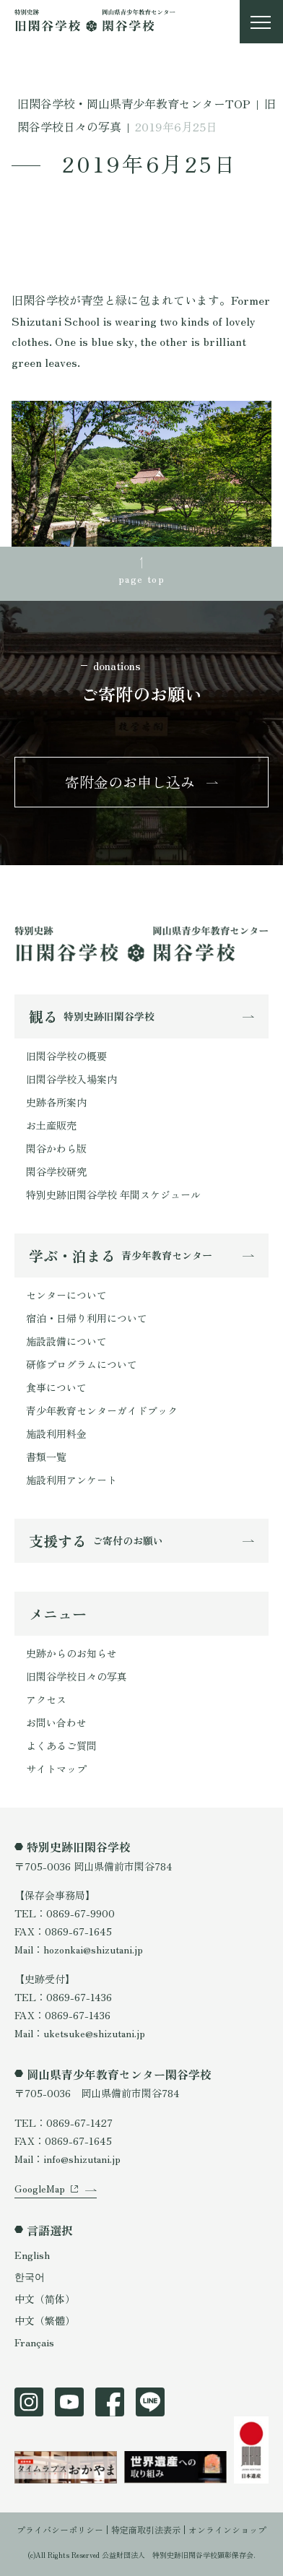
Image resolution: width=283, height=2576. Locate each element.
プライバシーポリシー (60, 2529)
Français (34, 2342)
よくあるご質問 (61, 1745)
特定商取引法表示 (145, 2529)
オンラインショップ (227, 2529)
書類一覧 (46, 1456)
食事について (56, 1387)
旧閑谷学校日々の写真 (76, 1676)
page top (141, 578)
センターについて (66, 1295)
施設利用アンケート (71, 1480)
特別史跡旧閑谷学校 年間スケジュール (113, 1194)
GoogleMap (39, 2188)
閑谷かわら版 (56, 1148)
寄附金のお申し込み (130, 781)
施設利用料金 (56, 1433)
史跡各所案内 (56, 1102)
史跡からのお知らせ (71, 1653)
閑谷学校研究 (56, 1171)
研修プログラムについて (81, 1364)
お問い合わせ (56, 1722)
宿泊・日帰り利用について (86, 1318)
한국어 (29, 2276)
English (32, 2254)
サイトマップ (56, 1768)
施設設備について (66, 1341)
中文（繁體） (44, 2320)
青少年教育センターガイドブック (102, 1410)
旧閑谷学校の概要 (66, 1056)
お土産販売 (51, 1125)
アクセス (46, 1699)
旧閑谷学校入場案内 (71, 1079)
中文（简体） (44, 2298)
